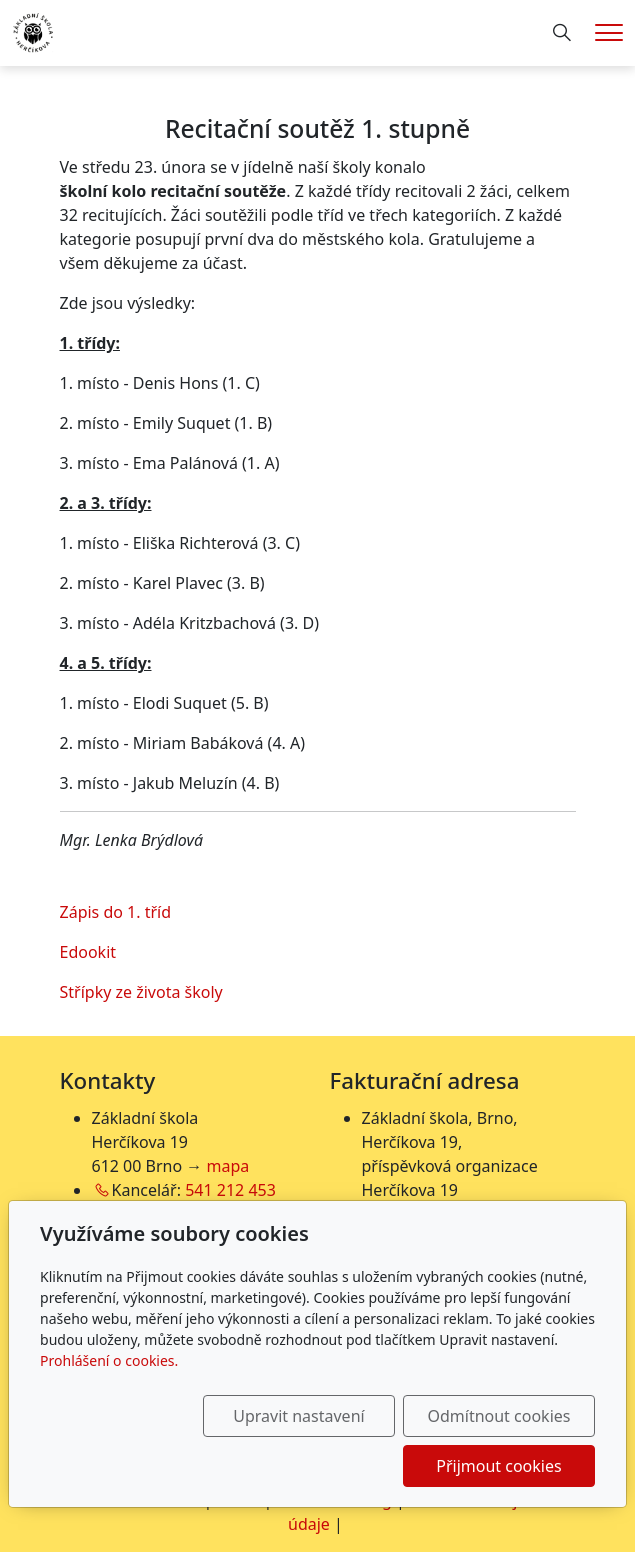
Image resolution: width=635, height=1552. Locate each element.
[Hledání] (562, 33)
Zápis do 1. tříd (116, 912)
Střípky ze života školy (141, 992)
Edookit (88, 952)
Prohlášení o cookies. (109, 1360)
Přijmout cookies (498, 1466)
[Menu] (609, 32)
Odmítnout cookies (498, 1416)
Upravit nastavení (298, 1416)
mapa (228, 1166)
